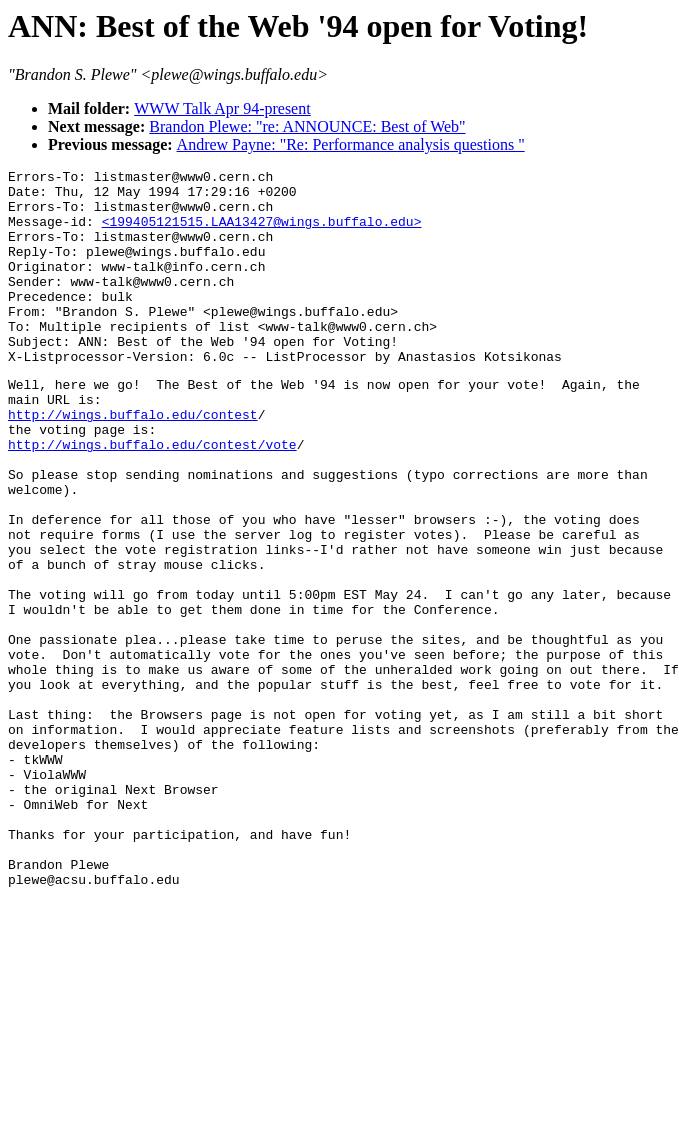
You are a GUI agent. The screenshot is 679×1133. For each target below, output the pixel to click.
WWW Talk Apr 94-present (222, 108)
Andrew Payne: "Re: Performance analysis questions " (351, 144)
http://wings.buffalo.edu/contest (133, 462)
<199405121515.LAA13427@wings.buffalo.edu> (262, 233)
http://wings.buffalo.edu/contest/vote (152, 498)
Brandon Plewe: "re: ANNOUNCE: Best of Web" (307, 126)
